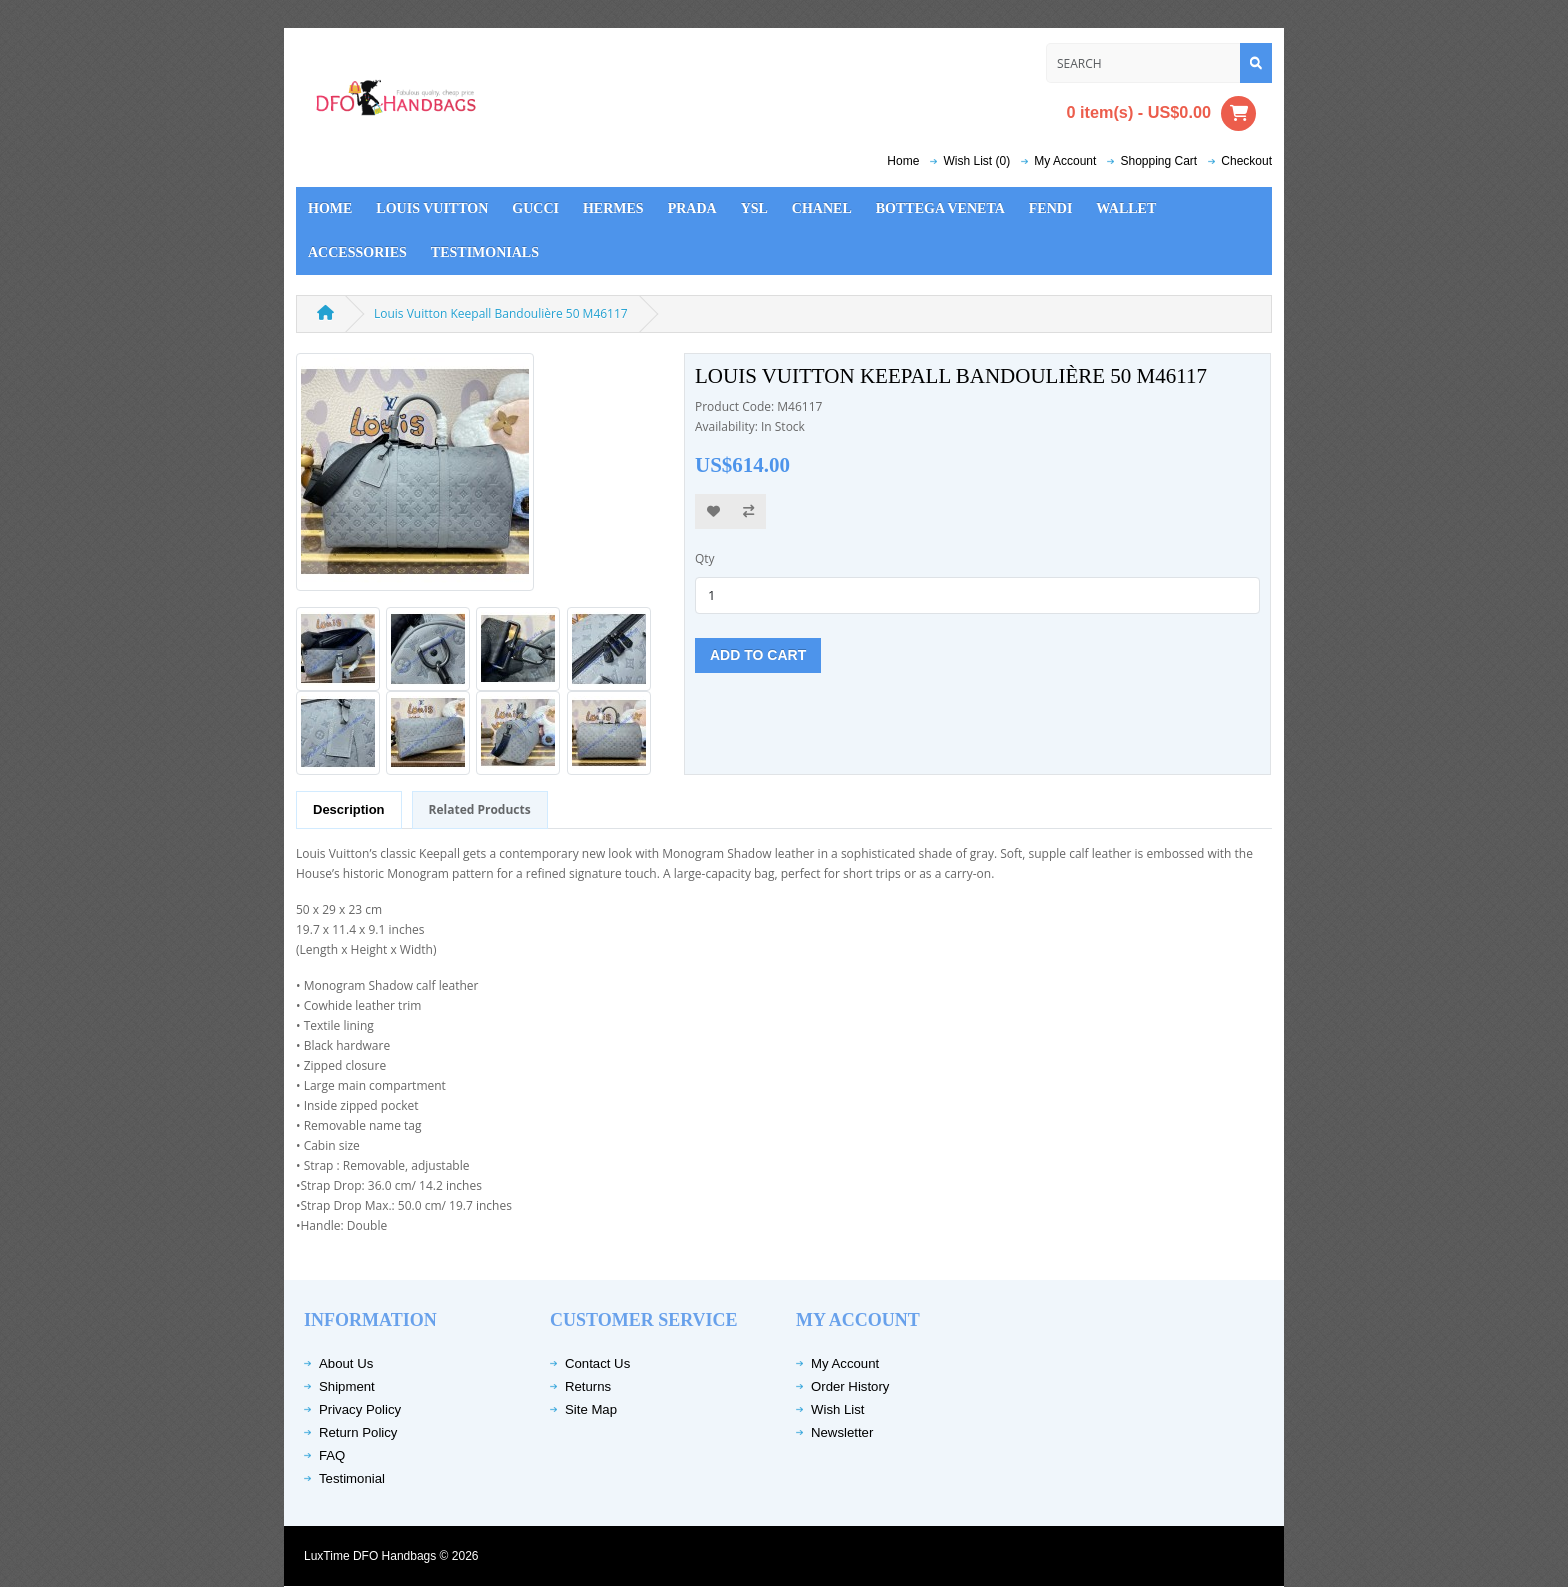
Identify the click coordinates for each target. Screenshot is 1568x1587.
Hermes (613, 208)
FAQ (332, 1455)
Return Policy (358, 1432)
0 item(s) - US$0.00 (1161, 113)
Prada (692, 208)
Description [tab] (349, 809)
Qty (705, 558)
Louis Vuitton (432, 208)
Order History (850, 1386)
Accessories (357, 252)
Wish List (838, 1409)
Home (903, 161)
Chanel (822, 208)
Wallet (1126, 208)
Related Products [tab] (480, 809)
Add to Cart (758, 655)
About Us (346, 1363)
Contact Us (597, 1363)
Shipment (347, 1386)
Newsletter (842, 1432)
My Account (845, 1363)
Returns (588, 1386)
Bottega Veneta (940, 208)
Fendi (1051, 208)
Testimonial (352, 1478)
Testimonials (485, 252)
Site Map (591, 1409)
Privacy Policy (360, 1409)
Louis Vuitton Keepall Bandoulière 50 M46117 (501, 313)
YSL (754, 208)
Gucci (535, 208)
